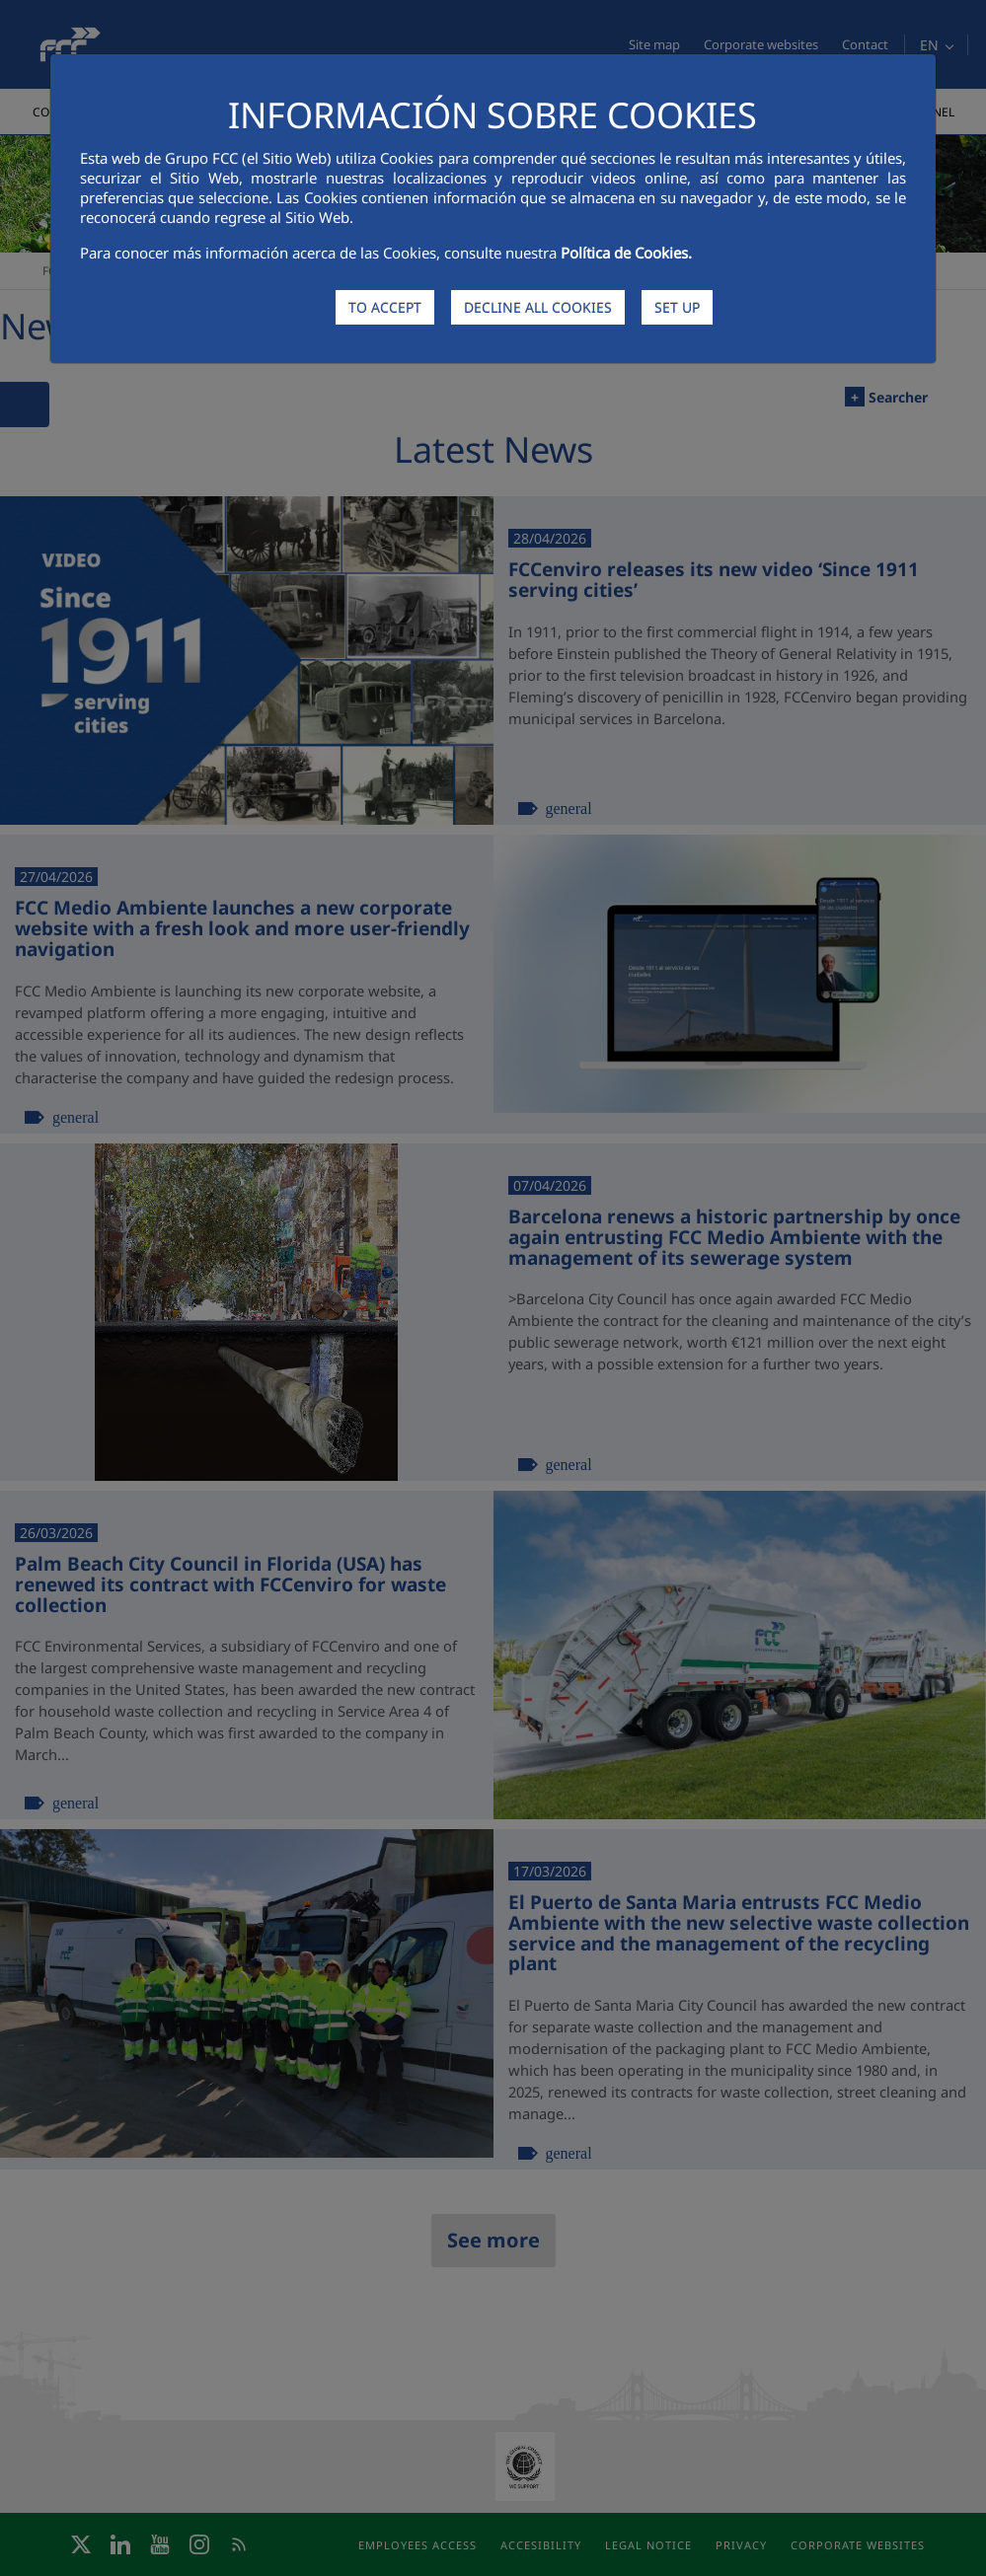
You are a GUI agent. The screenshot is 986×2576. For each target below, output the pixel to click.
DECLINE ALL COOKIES (538, 307)
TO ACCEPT (384, 307)
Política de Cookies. (626, 252)
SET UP (677, 307)
